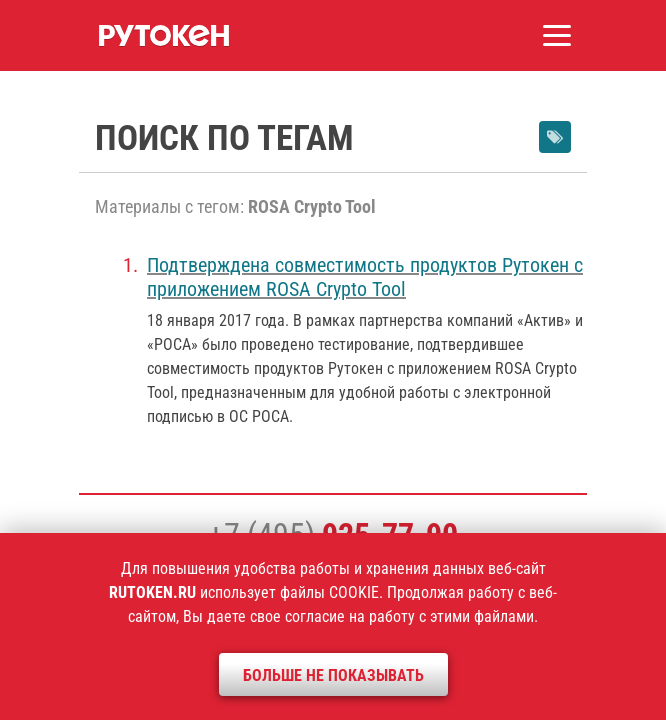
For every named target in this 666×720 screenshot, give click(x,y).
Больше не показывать (333, 675)
